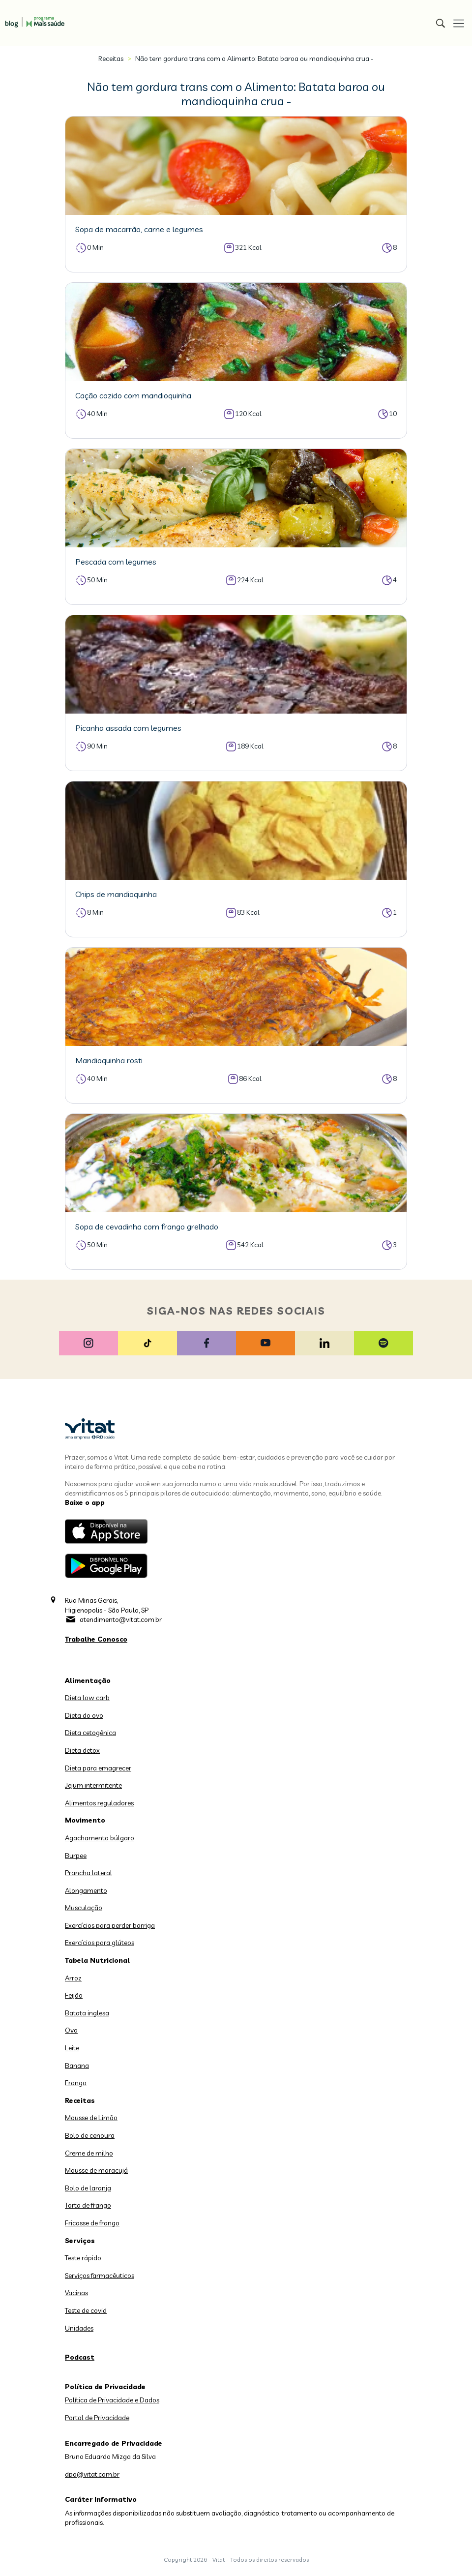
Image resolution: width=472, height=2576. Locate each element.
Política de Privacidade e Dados (112, 2400)
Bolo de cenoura (90, 2135)
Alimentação (88, 1680)
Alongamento (86, 1890)
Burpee (76, 1855)
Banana (77, 2065)
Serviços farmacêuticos (99, 2275)
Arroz (73, 1978)
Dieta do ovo (84, 1715)
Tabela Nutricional (97, 1960)
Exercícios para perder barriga (110, 1925)
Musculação (83, 1907)
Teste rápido (83, 2257)
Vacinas (76, 2292)
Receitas (110, 58)
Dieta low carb (87, 1697)
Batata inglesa (87, 2012)
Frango (76, 2082)
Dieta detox (82, 1750)
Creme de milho (89, 2153)
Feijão (74, 1995)
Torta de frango (88, 2205)
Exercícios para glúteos (99, 1942)
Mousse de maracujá (96, 2170)
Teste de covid (86, 2310)
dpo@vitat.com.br (92, 2474)
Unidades (79, 2328)
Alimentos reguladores (99, 1802)
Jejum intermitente (93, 1785)
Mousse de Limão (91, 2117)
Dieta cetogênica (90, 1732)
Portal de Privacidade (97, 2417)
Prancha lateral (88, 1872)
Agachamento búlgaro (99, 1837)
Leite (72, 2047)
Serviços (80, 2240)
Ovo (71, 2030)
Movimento (85, 1820)
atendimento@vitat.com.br (121, 1619)
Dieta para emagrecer (98, 1768)
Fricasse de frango (92, 2222)
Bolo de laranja (88, 2188)
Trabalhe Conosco (96, 1639)
